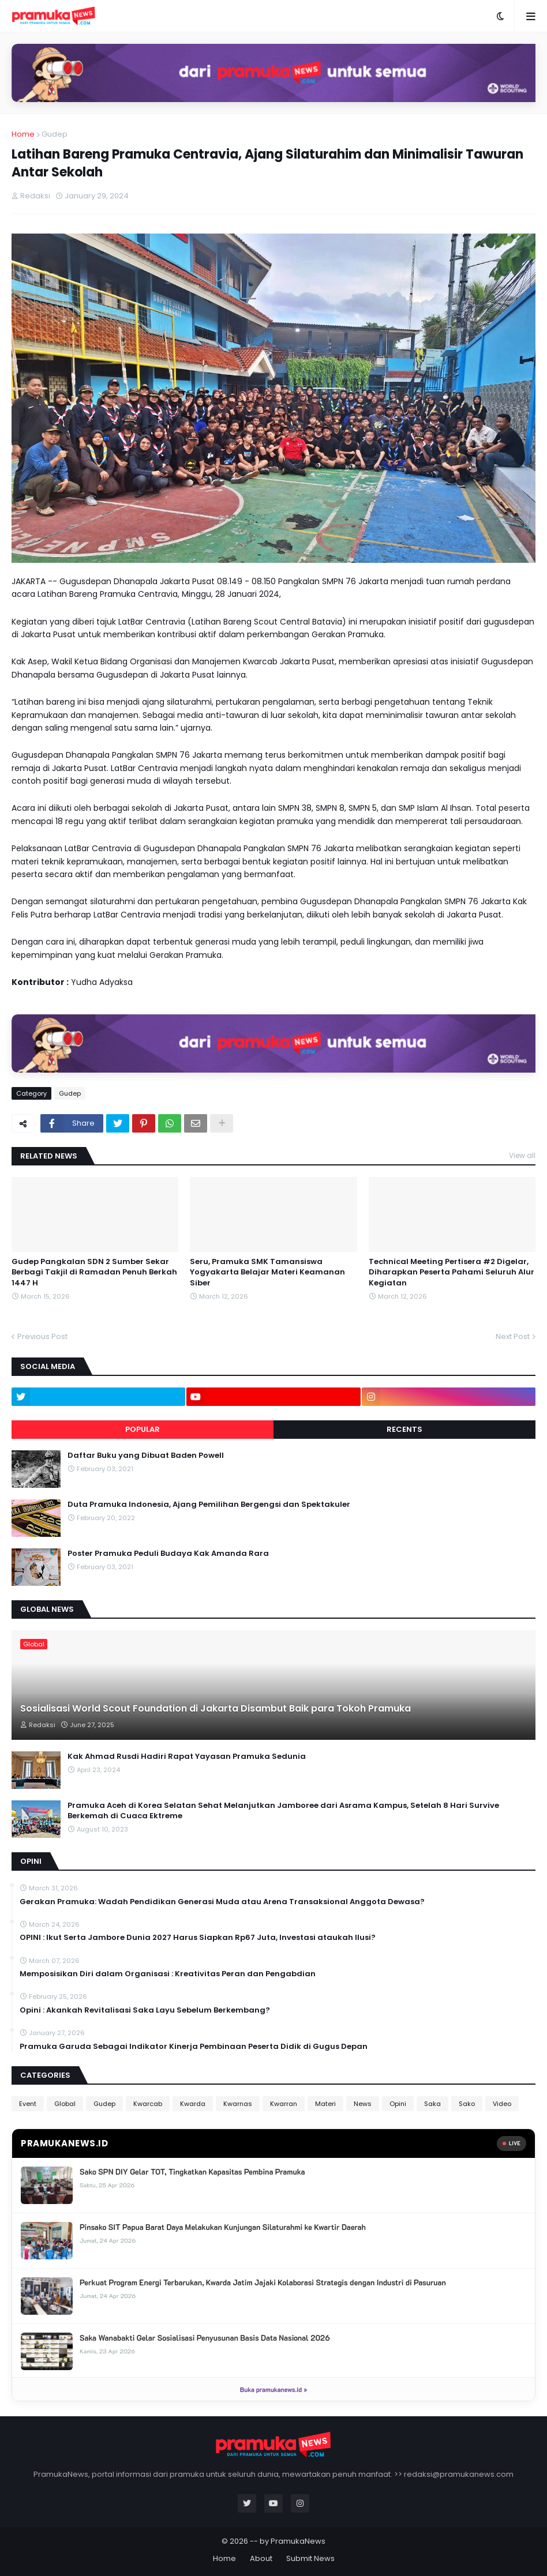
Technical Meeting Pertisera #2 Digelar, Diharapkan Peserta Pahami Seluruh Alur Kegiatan (451, 1272)
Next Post (513, 1336)
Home (23, 134)
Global (65, 2103)
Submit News (310, 2558)
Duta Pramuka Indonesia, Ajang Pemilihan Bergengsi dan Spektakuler (209, 1504)
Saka (432, 2103)
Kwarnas (237, 2103)
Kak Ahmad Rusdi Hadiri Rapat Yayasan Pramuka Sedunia (187, 1756)
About (261, 2558)
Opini (397, 2103)
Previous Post (42, 1336)
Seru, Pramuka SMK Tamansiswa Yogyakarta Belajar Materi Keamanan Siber (267, 1272)
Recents (404, 1429)
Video (502, 2103)
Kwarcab (147, 2103)
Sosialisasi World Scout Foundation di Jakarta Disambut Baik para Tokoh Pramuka (215, 1708)
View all (522, 1155)
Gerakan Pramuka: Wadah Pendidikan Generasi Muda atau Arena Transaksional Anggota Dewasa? (222, 1902)
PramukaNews (298, 2541)
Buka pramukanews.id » (273, 2389)
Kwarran (283, 2103)
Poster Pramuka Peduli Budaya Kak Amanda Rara (168, 1553)
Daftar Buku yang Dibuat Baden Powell (146, 1455)
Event (27, 2103)
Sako (467, 2103)
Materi (325, 2103)
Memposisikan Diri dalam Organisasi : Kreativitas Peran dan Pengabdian (168, 1974)
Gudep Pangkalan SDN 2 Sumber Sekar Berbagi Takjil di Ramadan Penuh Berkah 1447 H (94, 1272)
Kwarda (192, 2103)
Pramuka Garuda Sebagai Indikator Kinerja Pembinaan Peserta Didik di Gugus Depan (194, 2046)
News (363, 2103)
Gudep (55, 134)
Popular (142, 1429)
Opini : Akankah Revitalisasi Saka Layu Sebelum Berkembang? (145, 2010)
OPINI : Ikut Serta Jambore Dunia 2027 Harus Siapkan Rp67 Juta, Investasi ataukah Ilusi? (198, 1937)
